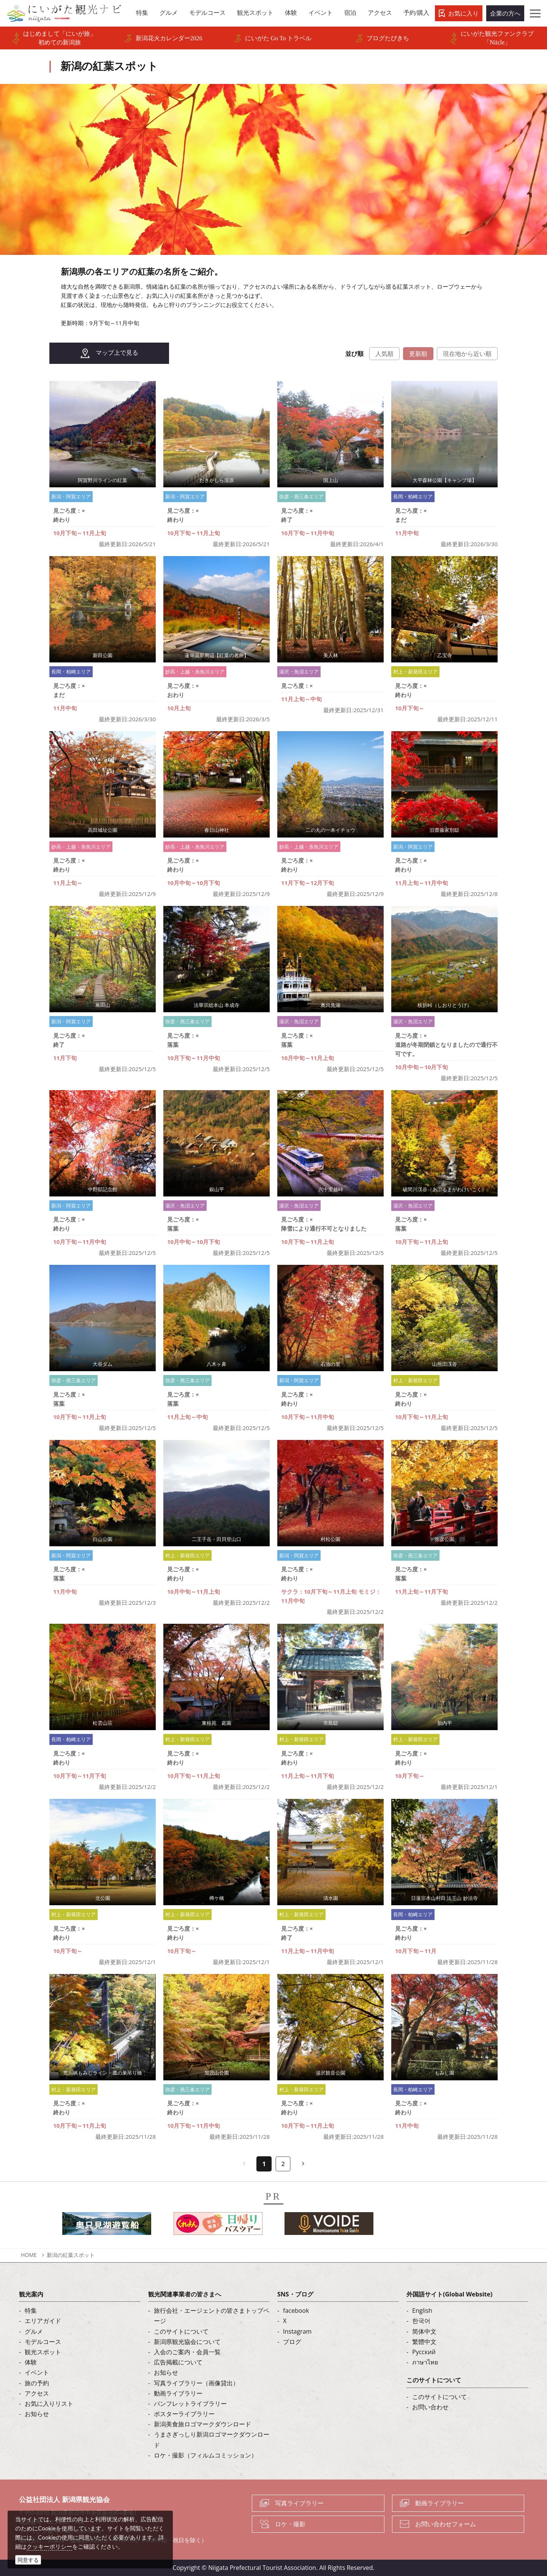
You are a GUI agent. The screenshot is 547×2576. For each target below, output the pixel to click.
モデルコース (43, 2341)
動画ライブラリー (178, 2393)
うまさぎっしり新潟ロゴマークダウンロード (211, 2439)
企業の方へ (505, 13)
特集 (31, 2310)
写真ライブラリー (299, 2503)
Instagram (297, 2331)
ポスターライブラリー (184, 2414)
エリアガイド (43, 2321)
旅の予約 (37, 2383)
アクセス (37, 2393)
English (422, 2310)
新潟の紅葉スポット (71, 2254)
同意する (28, 2559)
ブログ (292, 2341)
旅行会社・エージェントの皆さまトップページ (211, 2315)
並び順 (354, 353)
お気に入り (463, 13)
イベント (37, 2372)
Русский (424, 2352)
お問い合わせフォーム (445, 2524)
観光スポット (43, 2352)
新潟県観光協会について (187, 2341)
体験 (31, 2362)
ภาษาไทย (425, 2362)
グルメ (34, 2331)
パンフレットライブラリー (190, 2403)
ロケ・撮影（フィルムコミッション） (205, 2455)
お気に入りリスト (49, 2403)
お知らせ (37, 2414)
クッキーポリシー (49, 2546)
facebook (296, 2310)
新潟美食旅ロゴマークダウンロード (202, 2424)
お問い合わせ (430, 2407)
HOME (29, 2254)
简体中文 (424, 2331)
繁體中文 (424, 2341)
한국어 (421, 2321)
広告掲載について (178, 2362)
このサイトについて (181, 2331)
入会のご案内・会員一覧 (187, 2352)
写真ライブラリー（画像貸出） (196, 2383)
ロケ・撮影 (290, 2524)
